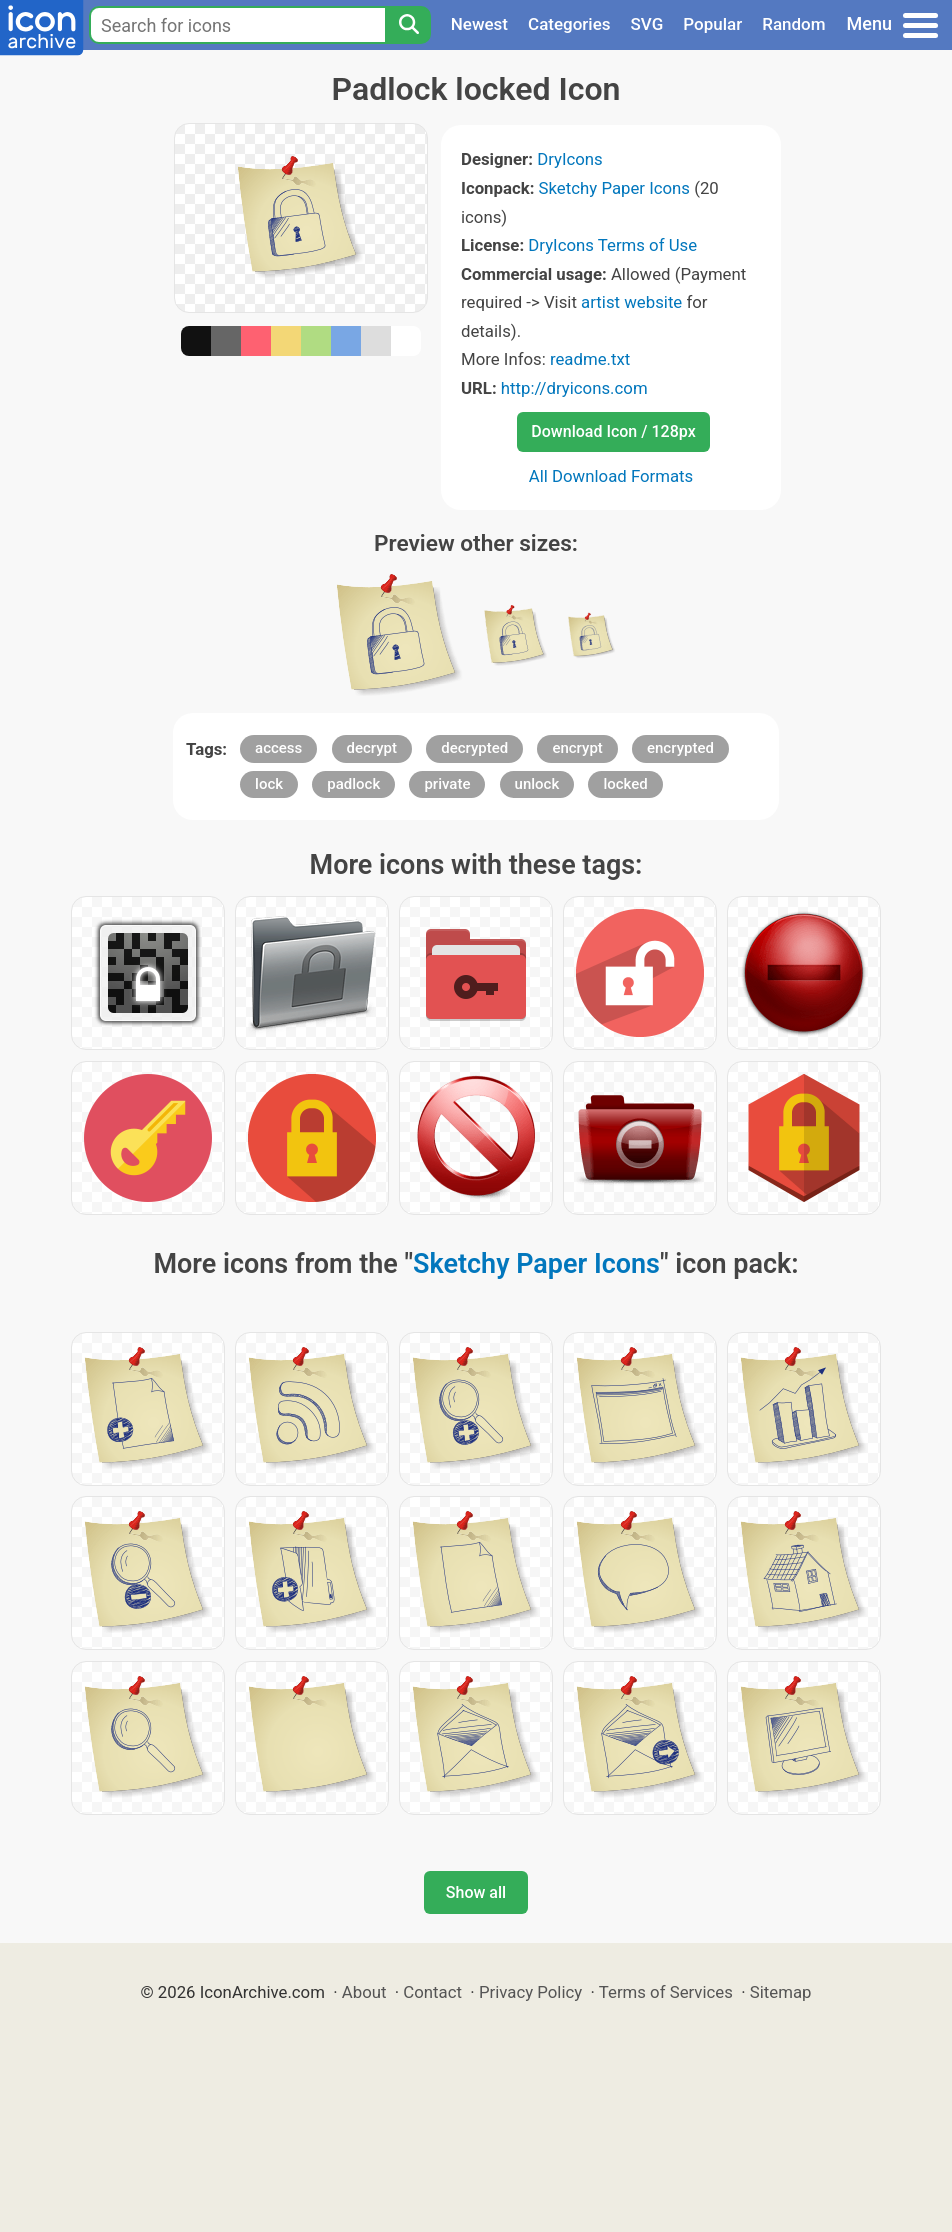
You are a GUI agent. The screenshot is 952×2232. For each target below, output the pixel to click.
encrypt (577, 748)
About (364, 1992)
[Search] (408, 25)
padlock (353, 784)
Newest (479, 24)
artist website (631, 302)
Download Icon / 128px (613, 431)
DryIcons (570, 159)
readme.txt (590, 359)
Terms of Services (666, 1992)
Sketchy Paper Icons (614, 188)
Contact (432, 1992)
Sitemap (781, 1992)
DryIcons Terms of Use (612, 245)
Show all (476, 1892)
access (278, 748)
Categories (569, 24)
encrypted (680, 748)
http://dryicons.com (574, 388)
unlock (537, 784)
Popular (712, 24)
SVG (647, 24)
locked (625, 784)
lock (269, 784)
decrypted (474, 748)
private (447, 784)
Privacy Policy (530, 1992)
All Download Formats (611, 476)
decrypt (372, 748)
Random (793, 24)
